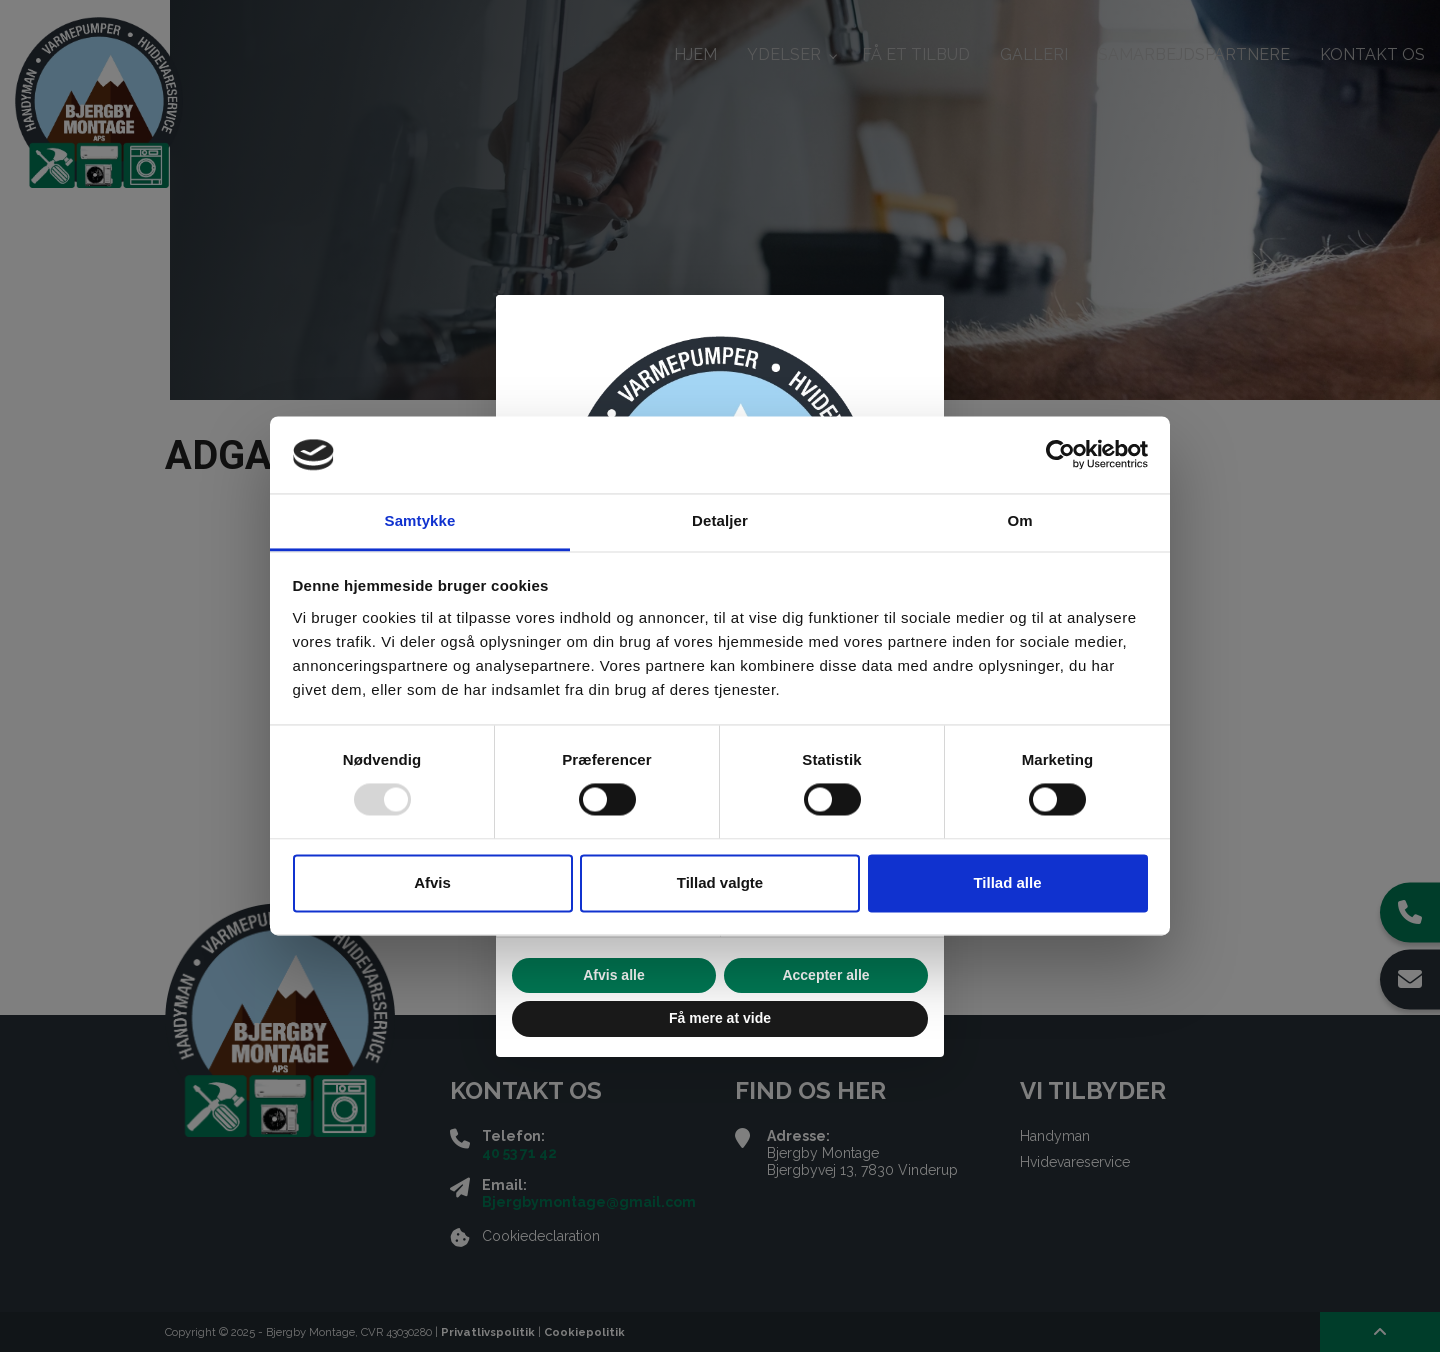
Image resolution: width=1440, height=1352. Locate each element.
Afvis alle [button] (613, 975)
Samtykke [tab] (420, 520)
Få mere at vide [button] (720, 1018)
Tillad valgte (720, 882)
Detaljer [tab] (720, 520)
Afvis (432, 882)
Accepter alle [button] (825, 975)
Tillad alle (1007, 882)
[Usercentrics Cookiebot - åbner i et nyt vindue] (1060, 455)
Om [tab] (1019, 520)
